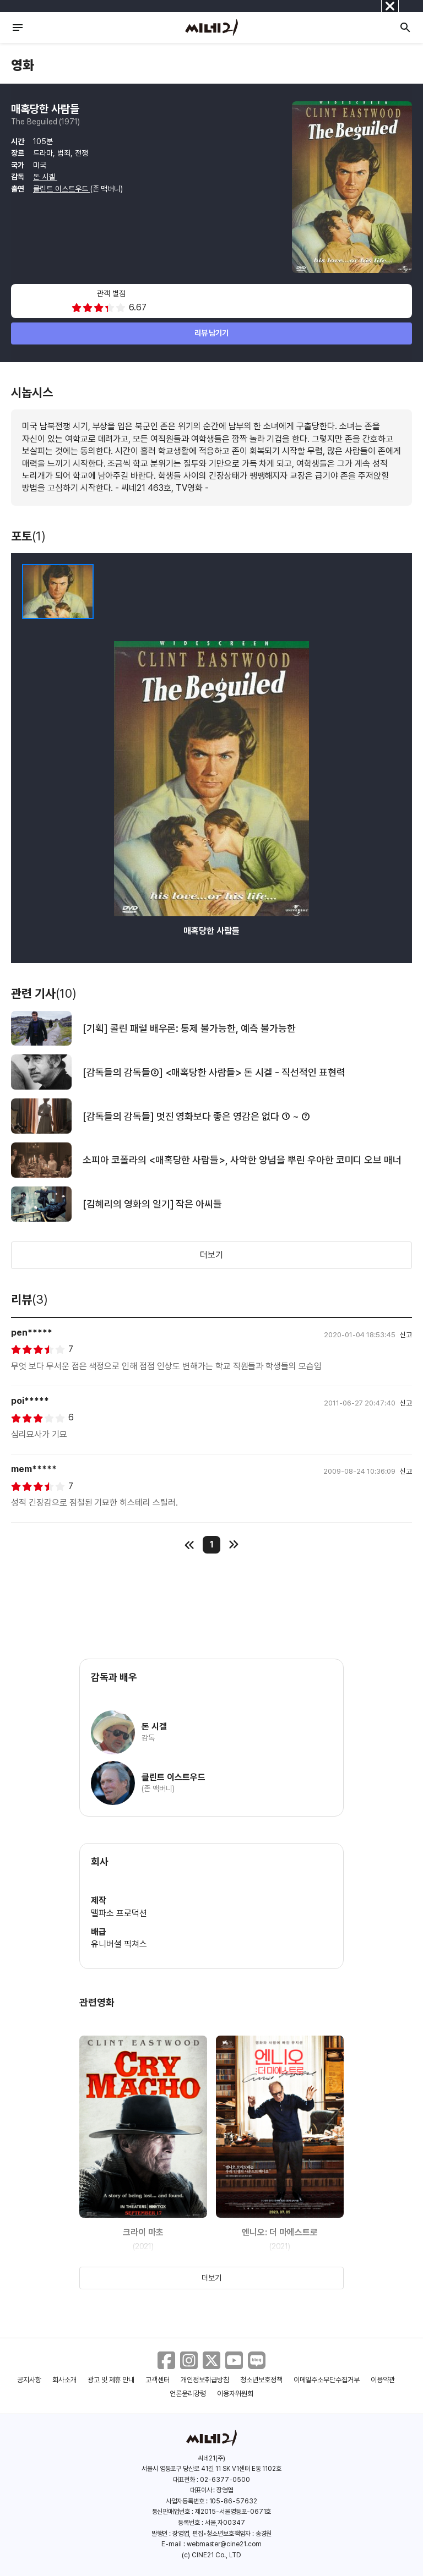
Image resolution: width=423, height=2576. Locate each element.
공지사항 (29, 2380)
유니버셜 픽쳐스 (119, 1944)
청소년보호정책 (261, 2380)
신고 (406, 1335)
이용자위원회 (235, 2393)
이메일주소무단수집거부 (327, 2380)
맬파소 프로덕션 (119, 1913)
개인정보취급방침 (205, 2380)
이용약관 (383, 2380)
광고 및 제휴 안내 (111, 2380)
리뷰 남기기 (211, 333)
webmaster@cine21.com (224, 2544)
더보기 (211, 1255)
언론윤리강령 (188, 2393)
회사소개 (64, 2380)
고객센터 (157, 2380)
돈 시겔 (45, 176)
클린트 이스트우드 (61, 188)
